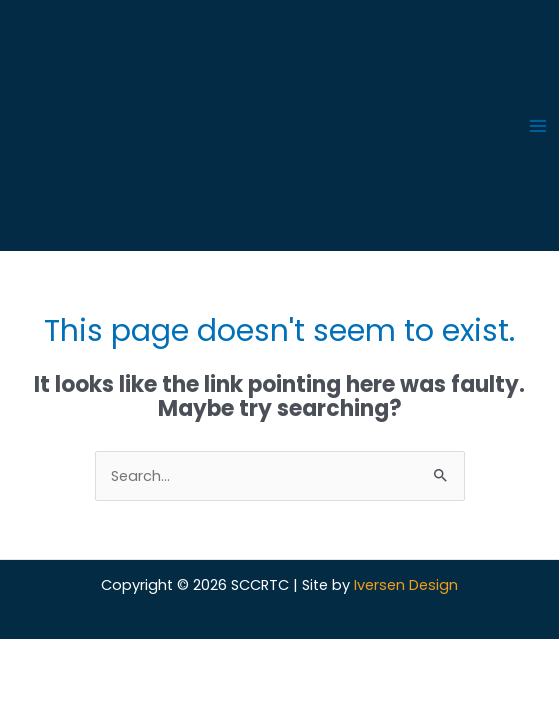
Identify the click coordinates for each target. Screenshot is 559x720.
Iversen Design (406, 585)
